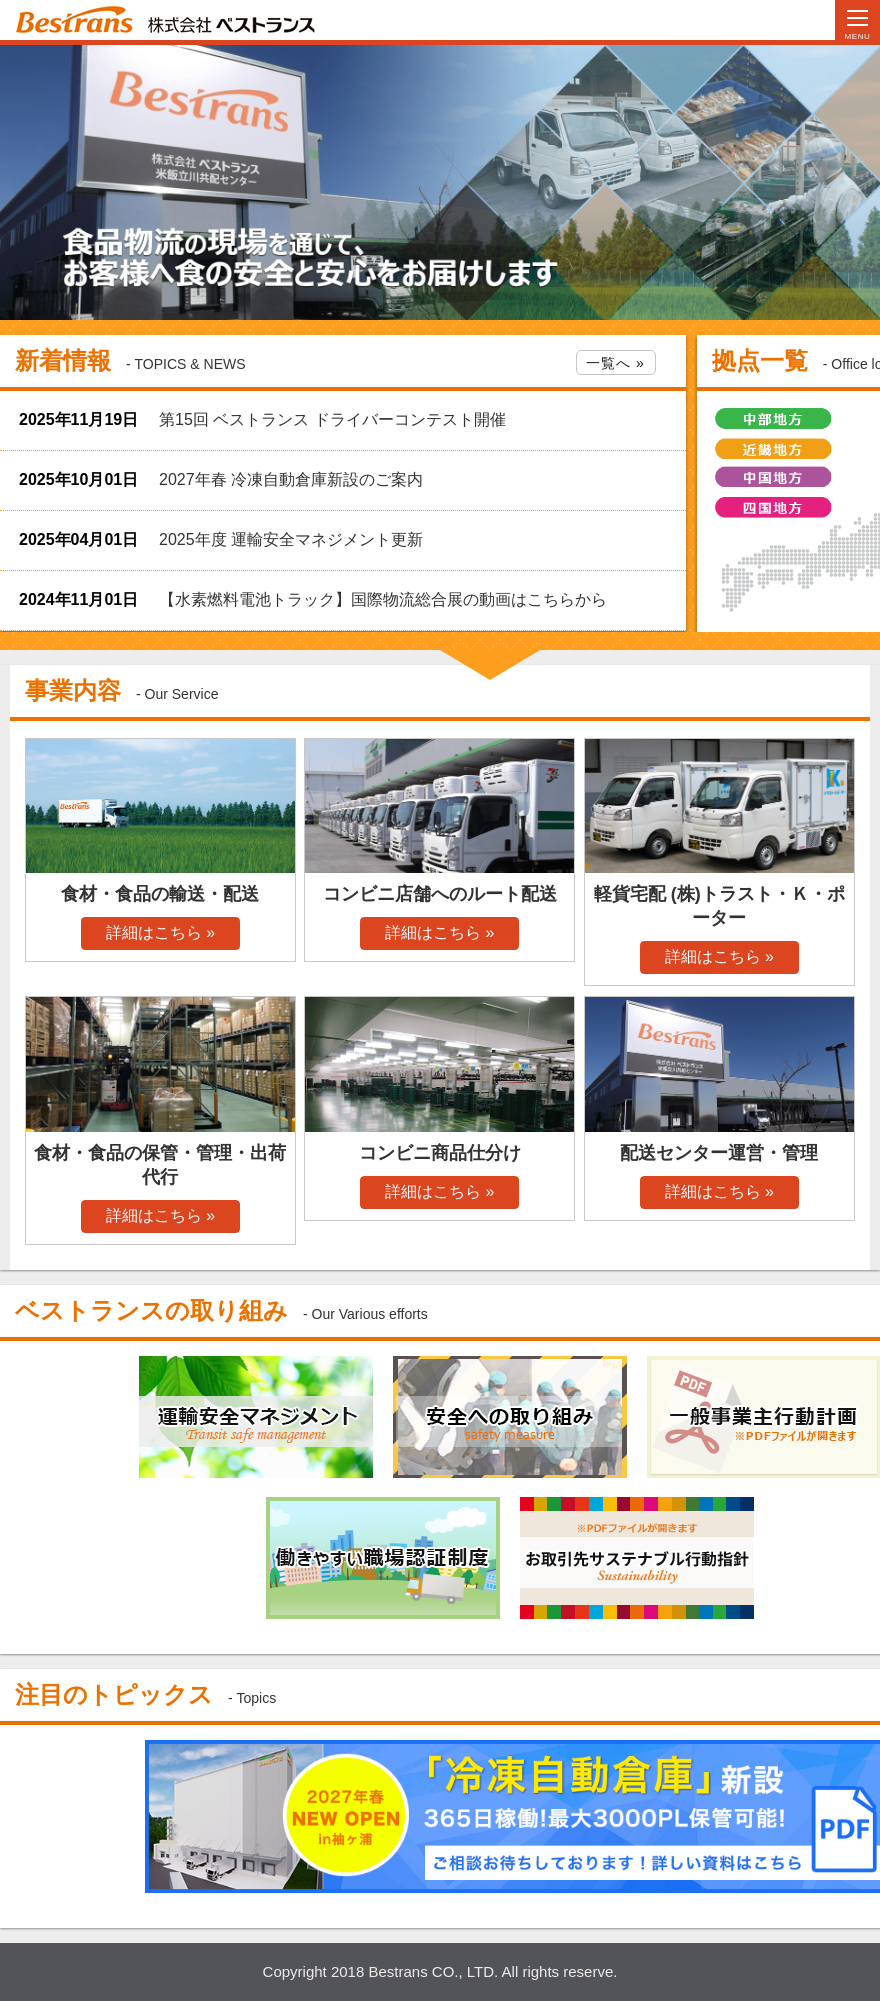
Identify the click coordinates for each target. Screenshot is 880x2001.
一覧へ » (615, 363)
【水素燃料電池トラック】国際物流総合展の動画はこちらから (383, 599)
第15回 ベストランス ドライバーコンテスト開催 (332, 419)
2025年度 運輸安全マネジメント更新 (291, 539)
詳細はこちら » (160, 932)
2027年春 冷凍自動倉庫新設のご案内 (291, 479)
